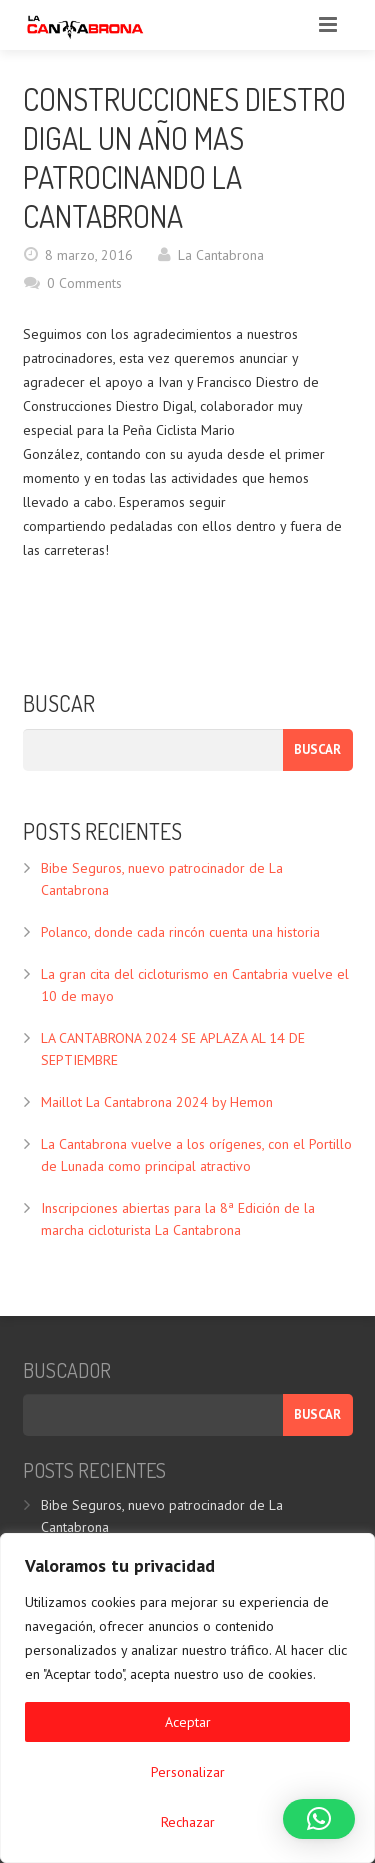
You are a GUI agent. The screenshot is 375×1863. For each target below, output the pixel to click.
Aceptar (188, 1722)
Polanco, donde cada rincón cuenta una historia (180, 932)
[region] (187, 1698)
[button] (319, 1819)
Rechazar (188, 1822)
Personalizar (188, 1772)
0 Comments (84, 283)
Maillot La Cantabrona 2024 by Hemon (157, 1102)
